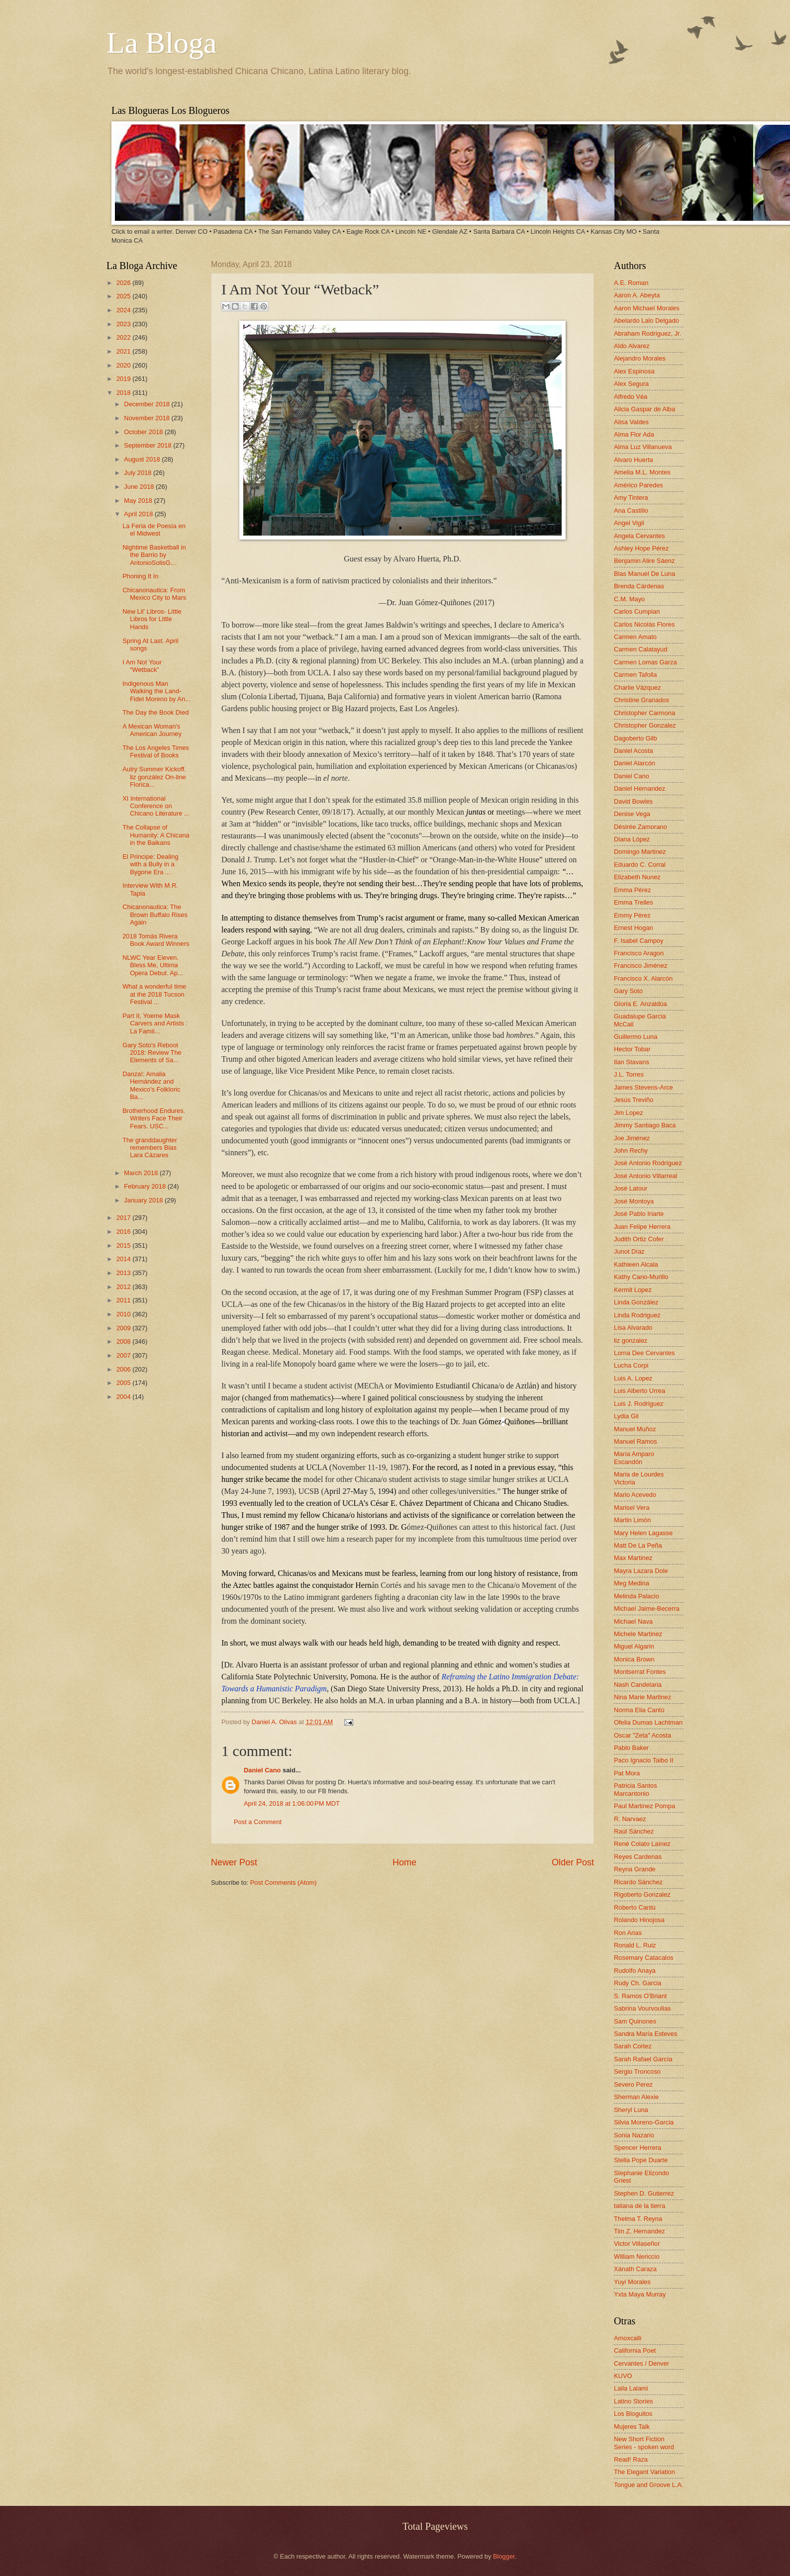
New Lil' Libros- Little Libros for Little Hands (151, 619)
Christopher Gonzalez (645, 725)
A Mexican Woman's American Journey (152, 730)
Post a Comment (258, 1822)
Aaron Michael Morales (647, 308)
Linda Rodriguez (637, 1315)
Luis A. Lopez (633, 1378)
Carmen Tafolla (635, 674)
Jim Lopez (628, 1112)
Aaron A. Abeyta (637, 295)
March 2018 (142, 1173)
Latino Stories (633, 2401)
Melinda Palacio (636, 1596)
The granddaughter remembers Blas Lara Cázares (149, 1147)
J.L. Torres (629, 1074)
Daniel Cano (262, 1770)
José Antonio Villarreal (645, 1176)
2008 (124, 1341)
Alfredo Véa (630, 396)
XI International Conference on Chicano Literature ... (156, 806)
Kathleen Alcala (636, 1264)
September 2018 (148, 445)
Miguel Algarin (634, 1646)
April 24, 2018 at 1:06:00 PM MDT (292, 1803)
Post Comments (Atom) (283, 1882)
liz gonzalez (630, 1340)
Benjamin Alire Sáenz (644, 560)
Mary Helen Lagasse (643, 1533)
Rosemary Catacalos (644, 1957)
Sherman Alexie (636, 2097)
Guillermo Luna (635, 1036)
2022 (124, 337)
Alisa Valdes (631, 422)
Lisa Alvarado (633, 1327)
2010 (124, 1314)
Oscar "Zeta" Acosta (642, 1735)
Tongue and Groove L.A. (649, 2484)
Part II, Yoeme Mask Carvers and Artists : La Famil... (155, 1023)
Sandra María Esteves (645, 2033)
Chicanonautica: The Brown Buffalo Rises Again (155, 914)
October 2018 (144, 432)
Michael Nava (633, 1621)
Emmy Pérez (632, 915)
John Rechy (631, 1150)
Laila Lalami (631, 2388)
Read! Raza (631, 2459)
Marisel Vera (632, 1507)
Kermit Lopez (633, 1289)
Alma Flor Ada (634, 434)
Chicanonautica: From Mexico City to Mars (154, 593)
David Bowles (633, 801)
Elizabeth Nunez (637, 877)
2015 (124, 1245)
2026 (124, 282)
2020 (124, 365)
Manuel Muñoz (635, 1429)
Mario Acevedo (635, 1494)
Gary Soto (628, 991)
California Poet (635, 2350)
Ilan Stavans (631, 1062)
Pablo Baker (631, 1747)
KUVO (623, 2376)
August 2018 (143, 459)
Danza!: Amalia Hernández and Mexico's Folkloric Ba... (151, 1085)
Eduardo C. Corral (640, 864)
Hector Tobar (632, 1049)
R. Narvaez (630, 1819)
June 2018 (140, 486)
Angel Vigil (629, 523)
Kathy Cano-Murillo (641, 1277)
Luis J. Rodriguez (638, 1403)
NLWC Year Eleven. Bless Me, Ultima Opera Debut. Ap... (152, 965)
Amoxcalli (627, 2338)
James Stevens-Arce (643, 1087)
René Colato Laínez (642, 1843)
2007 (124, 1355)
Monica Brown (634, 1659)
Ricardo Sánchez (638, 1882)
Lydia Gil (626, 1416)
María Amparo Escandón (634, 1457)
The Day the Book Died (155, 712)
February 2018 (145, 1186)
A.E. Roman (631, 282)
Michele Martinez (638, 1634)
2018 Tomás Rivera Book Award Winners (155, 939)
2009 (124, 1328)
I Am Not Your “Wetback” (142, 665)
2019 (124, 378)
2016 (124, 1231)
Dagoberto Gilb (635, 738)
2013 (124, 1273)
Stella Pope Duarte (641, 2160)
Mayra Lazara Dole (641, 1570)
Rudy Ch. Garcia (637, 1983)
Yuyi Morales (632, 2282)
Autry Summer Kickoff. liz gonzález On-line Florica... (154, 776)
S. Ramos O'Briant (640, 1996)
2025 (124, 296)
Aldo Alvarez (632, 346)
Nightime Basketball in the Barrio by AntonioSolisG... (154, 555)
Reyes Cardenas (638, 1856)
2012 (124, 1286)
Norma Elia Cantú (639, 1710)
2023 (124, 324)
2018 (124, 392)
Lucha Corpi (631, 1365)
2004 (124, 1396)
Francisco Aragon (639, 953)
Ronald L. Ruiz (635, 1945)
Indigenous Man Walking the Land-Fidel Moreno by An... (156, 691)
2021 (124, 351)
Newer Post (234, 1862)
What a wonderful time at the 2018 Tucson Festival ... (154, 994)
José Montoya (634, 1201)
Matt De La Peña (638, 1545)
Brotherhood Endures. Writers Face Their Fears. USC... (153, 1118)
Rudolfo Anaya (635, 1970)
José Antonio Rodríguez (648, 1163)
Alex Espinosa (634, 371)
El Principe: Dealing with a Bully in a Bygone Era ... (150, 864)
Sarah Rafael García (643, 2059)
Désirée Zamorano (640, 826)
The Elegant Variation (644, 2472)
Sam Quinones (635, 2021)
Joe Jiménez (632, 1138)
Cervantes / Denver (641, 2363)
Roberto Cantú (635, 1907)
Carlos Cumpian (637, 611)
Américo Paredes (638, 485)
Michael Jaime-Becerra (647, 1608)
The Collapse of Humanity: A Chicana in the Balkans (156, 835)
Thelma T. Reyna (638, 2218)
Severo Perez (633, 2084)
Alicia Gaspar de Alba (644, 409)
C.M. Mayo (629, 599)
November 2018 (147, 418)
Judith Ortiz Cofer (639, 1239)
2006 (124, 1369)
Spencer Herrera (637, 2147)
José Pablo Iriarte (639, 1213)
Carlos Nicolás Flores (644, 624)
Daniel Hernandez (639, 788)
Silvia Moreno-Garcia (644, 2122)
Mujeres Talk (632, 2426)
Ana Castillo (631, 510)
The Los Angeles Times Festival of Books (155, 751)
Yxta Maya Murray (640, 2294)
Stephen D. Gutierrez (644, 2193)
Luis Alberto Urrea (639, 1390)
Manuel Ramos (635, 1441)
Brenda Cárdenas (639, 586)
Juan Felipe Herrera (642, 1226)
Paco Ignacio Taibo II (643, 1760)
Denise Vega (632, 814)
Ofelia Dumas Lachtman (648, 1722)
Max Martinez (633, 1558)
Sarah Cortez (633, 2046)
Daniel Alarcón (634, 763)
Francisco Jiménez (640, 965)
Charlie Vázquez (637, 687)
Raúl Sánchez (634, 1831)
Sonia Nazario (634, 2135)
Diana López (632, 839)
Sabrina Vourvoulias (642, 2008)
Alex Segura (631, 383)
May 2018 (139, 500)
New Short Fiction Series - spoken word (644, 2442)
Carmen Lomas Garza (645, 662)
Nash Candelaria (638, 1684)
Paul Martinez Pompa (644, 1806)
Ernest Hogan (633, 927)
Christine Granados (641, 700)
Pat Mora (627, 1773)
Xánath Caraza (635, 2269)
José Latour (630, 1188)
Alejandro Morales (640, 358)
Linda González (636, 1302)
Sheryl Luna (631, 2110)
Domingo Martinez (640, 851)
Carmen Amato (635, 637)
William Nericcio (637, 2256)
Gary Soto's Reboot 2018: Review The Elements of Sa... (152, 1052)
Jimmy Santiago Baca (645, 1125)
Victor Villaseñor (637, 2243)
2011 (124, 1300)
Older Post (573, 1862)
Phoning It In (140, 576)
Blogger (504, 2556)
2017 (124, 1217)
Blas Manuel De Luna (644, 573)
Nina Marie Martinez (642, 1697)
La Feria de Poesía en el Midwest (154, 529)
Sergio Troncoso (637, 2071)
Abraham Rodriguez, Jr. (647, 333)
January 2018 (144, 1200)
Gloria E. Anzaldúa (640, 1004)
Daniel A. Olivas (275, 1722)
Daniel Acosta (633, 750)
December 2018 (147, 404)
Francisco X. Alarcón (643, 978)
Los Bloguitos (633, 2413)
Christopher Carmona (644, 713)
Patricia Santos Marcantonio (635, 1789)
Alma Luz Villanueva (643, 447)
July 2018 (138, 472)
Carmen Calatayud (640, 649)
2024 (124, 310)
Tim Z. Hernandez (639, 2231)
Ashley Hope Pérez (641, 548)
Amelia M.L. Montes (642, 472)
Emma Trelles (633, 902)
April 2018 (139, 514)
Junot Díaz (629, 1251)
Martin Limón (632, 1520)
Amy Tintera (631, 497)
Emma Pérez (632, 890)
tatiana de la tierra (639, 2205)
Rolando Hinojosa (639, 1920)
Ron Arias (628, 1932)
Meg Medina (631, 1583)
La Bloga (161, 42)
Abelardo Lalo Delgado (646, 320)
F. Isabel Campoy (638, 940)
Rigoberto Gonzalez (642, 1894)
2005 (124, 1382)
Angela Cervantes (639, 536)
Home (404, 1862)
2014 (124, 1259)
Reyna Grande (635, 1869)
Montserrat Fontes (640, 1671)
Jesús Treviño (633, 1100)
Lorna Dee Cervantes (644, 1353)
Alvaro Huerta (633, 459)
